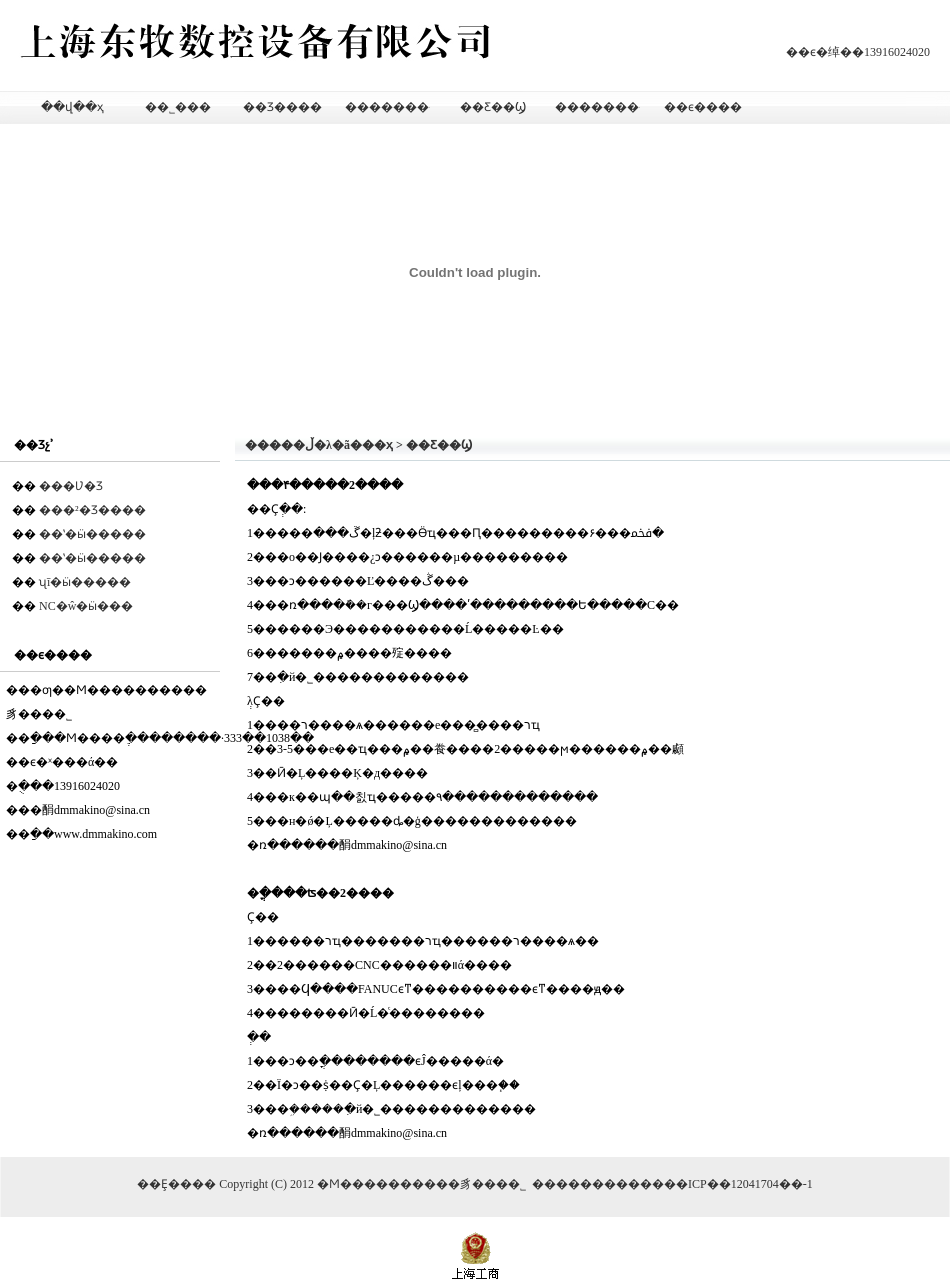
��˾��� (178, 107)
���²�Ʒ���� (92, 510)
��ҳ (377, 445)
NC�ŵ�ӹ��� (86, 606)
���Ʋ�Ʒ (71, 486)
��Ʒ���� (282, 107)
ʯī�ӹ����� (85, 582)
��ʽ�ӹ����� (92, 534)
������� (598, 1184)
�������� (387, 107)
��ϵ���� (703, 107)
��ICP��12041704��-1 (738, 1184)
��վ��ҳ (72, 107)
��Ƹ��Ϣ (493, 107)
